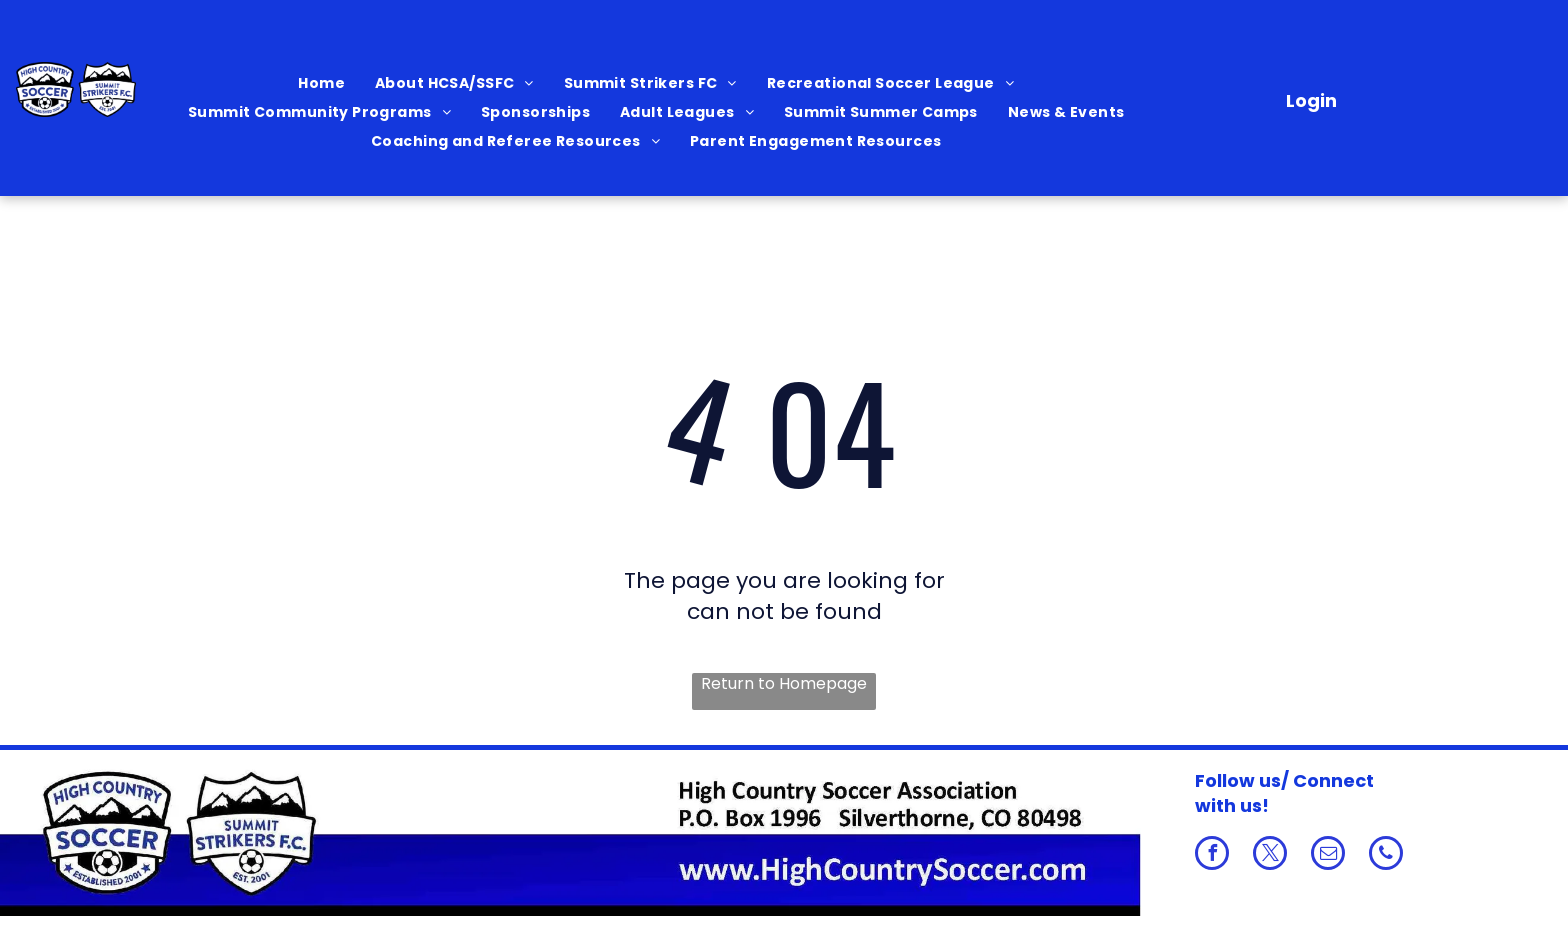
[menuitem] (321, 83)
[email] (1328, 855)
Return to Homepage (784, 684)
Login (1311, 100)
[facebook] (1212, 855)
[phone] (1386, 855)
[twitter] (1270, 855)
